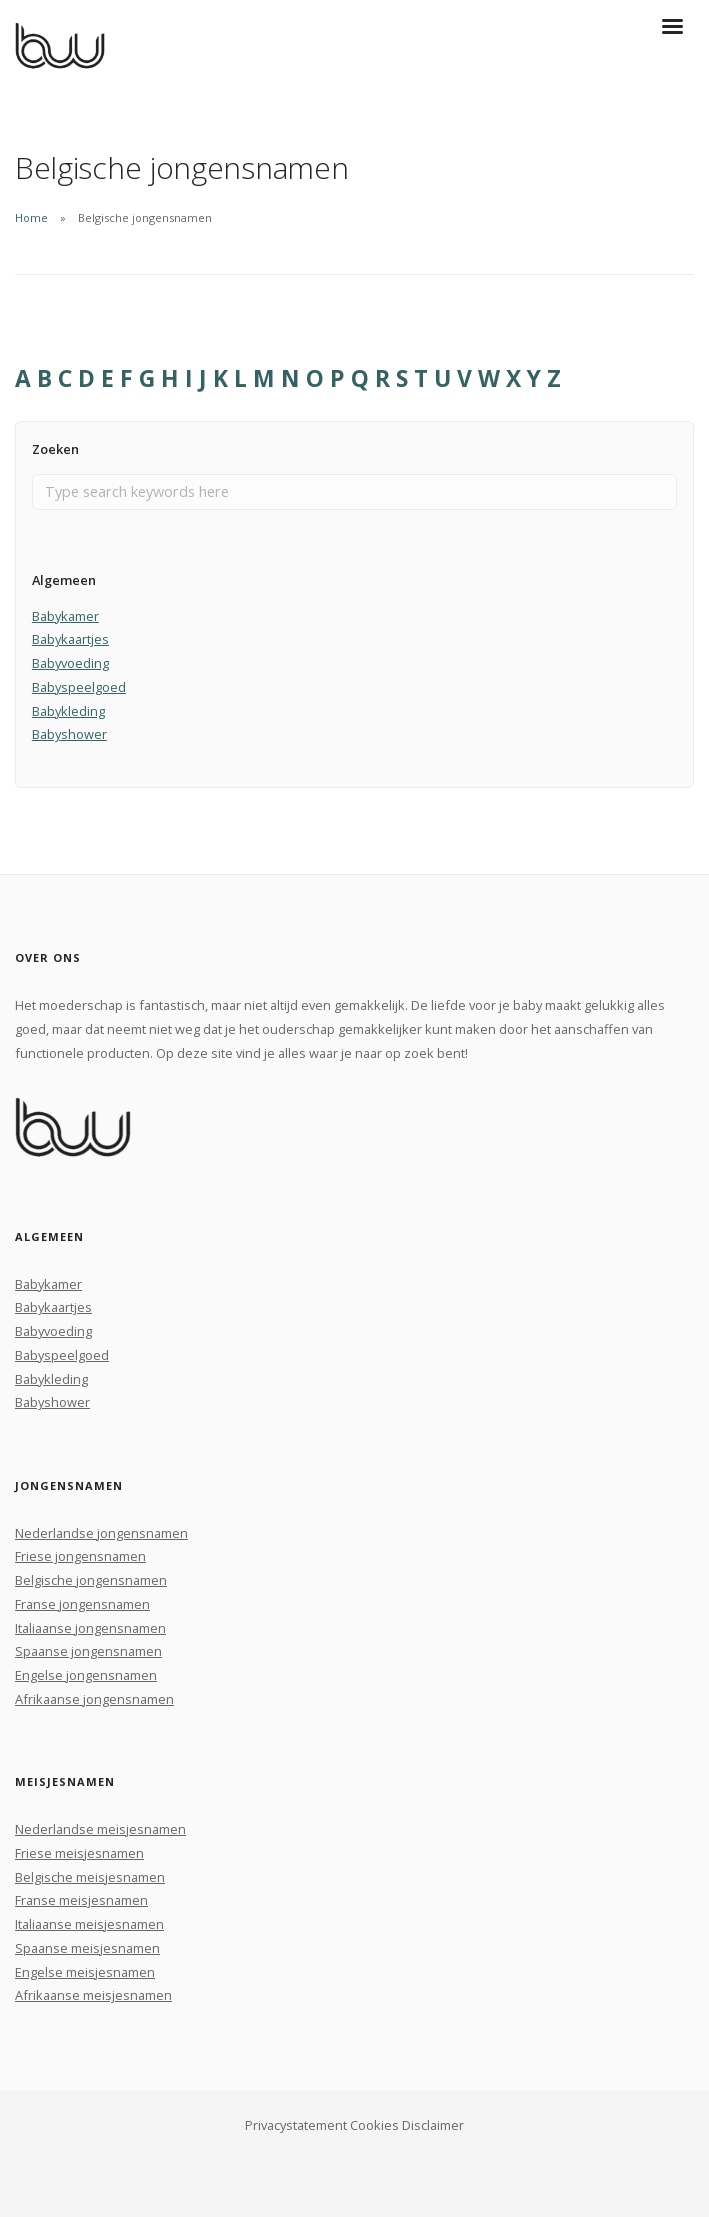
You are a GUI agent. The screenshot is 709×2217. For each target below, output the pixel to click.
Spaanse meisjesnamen (87, 1948)
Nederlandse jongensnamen (101, 1533)
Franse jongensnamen (82, 1604)
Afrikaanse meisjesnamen (93, 1995)
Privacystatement (296, 2125)
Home (31, 217)
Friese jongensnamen (80, 1556)
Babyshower (69, 734)
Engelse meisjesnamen (85, 1972)
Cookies (374, 2125)
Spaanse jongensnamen (88, 1651)
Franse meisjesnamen (81, 1900)
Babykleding (68, 711)
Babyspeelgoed (79, 687)
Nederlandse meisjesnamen (100, 1829)
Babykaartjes (70, 639)
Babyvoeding (70, 663)
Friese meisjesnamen (79, 1853)
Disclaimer (433, 2125)
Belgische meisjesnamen (90, 1877)
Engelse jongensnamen (86, 1675)
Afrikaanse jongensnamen (94, 1699)
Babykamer (65, 616)
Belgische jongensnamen (91, 1580)
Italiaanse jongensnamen (90, 1628)
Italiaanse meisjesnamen (89, 1924)
